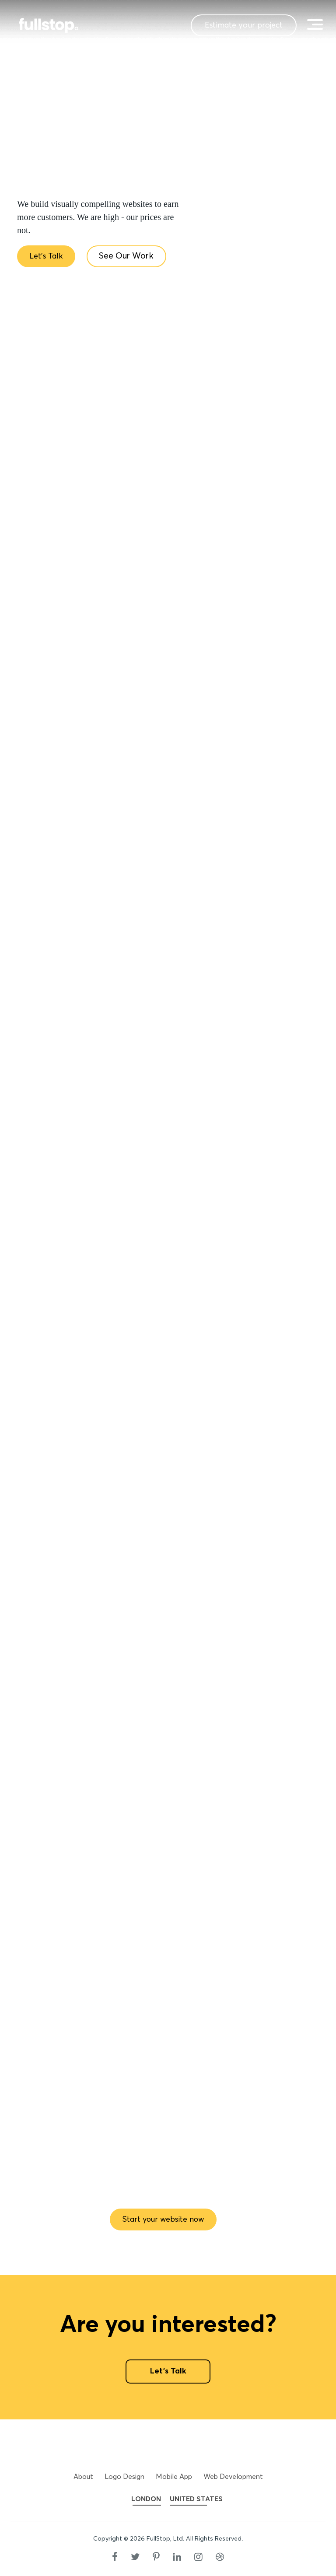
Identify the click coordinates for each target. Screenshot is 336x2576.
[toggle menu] (314, 24)
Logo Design (124, 2476)
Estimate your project (233, 25)
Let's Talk (48, 257)
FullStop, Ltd (165, 2539)
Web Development (233, 2476)
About (83, 2476)
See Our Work (132, 256)
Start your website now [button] (163, 2219)
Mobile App (174, 2476)
